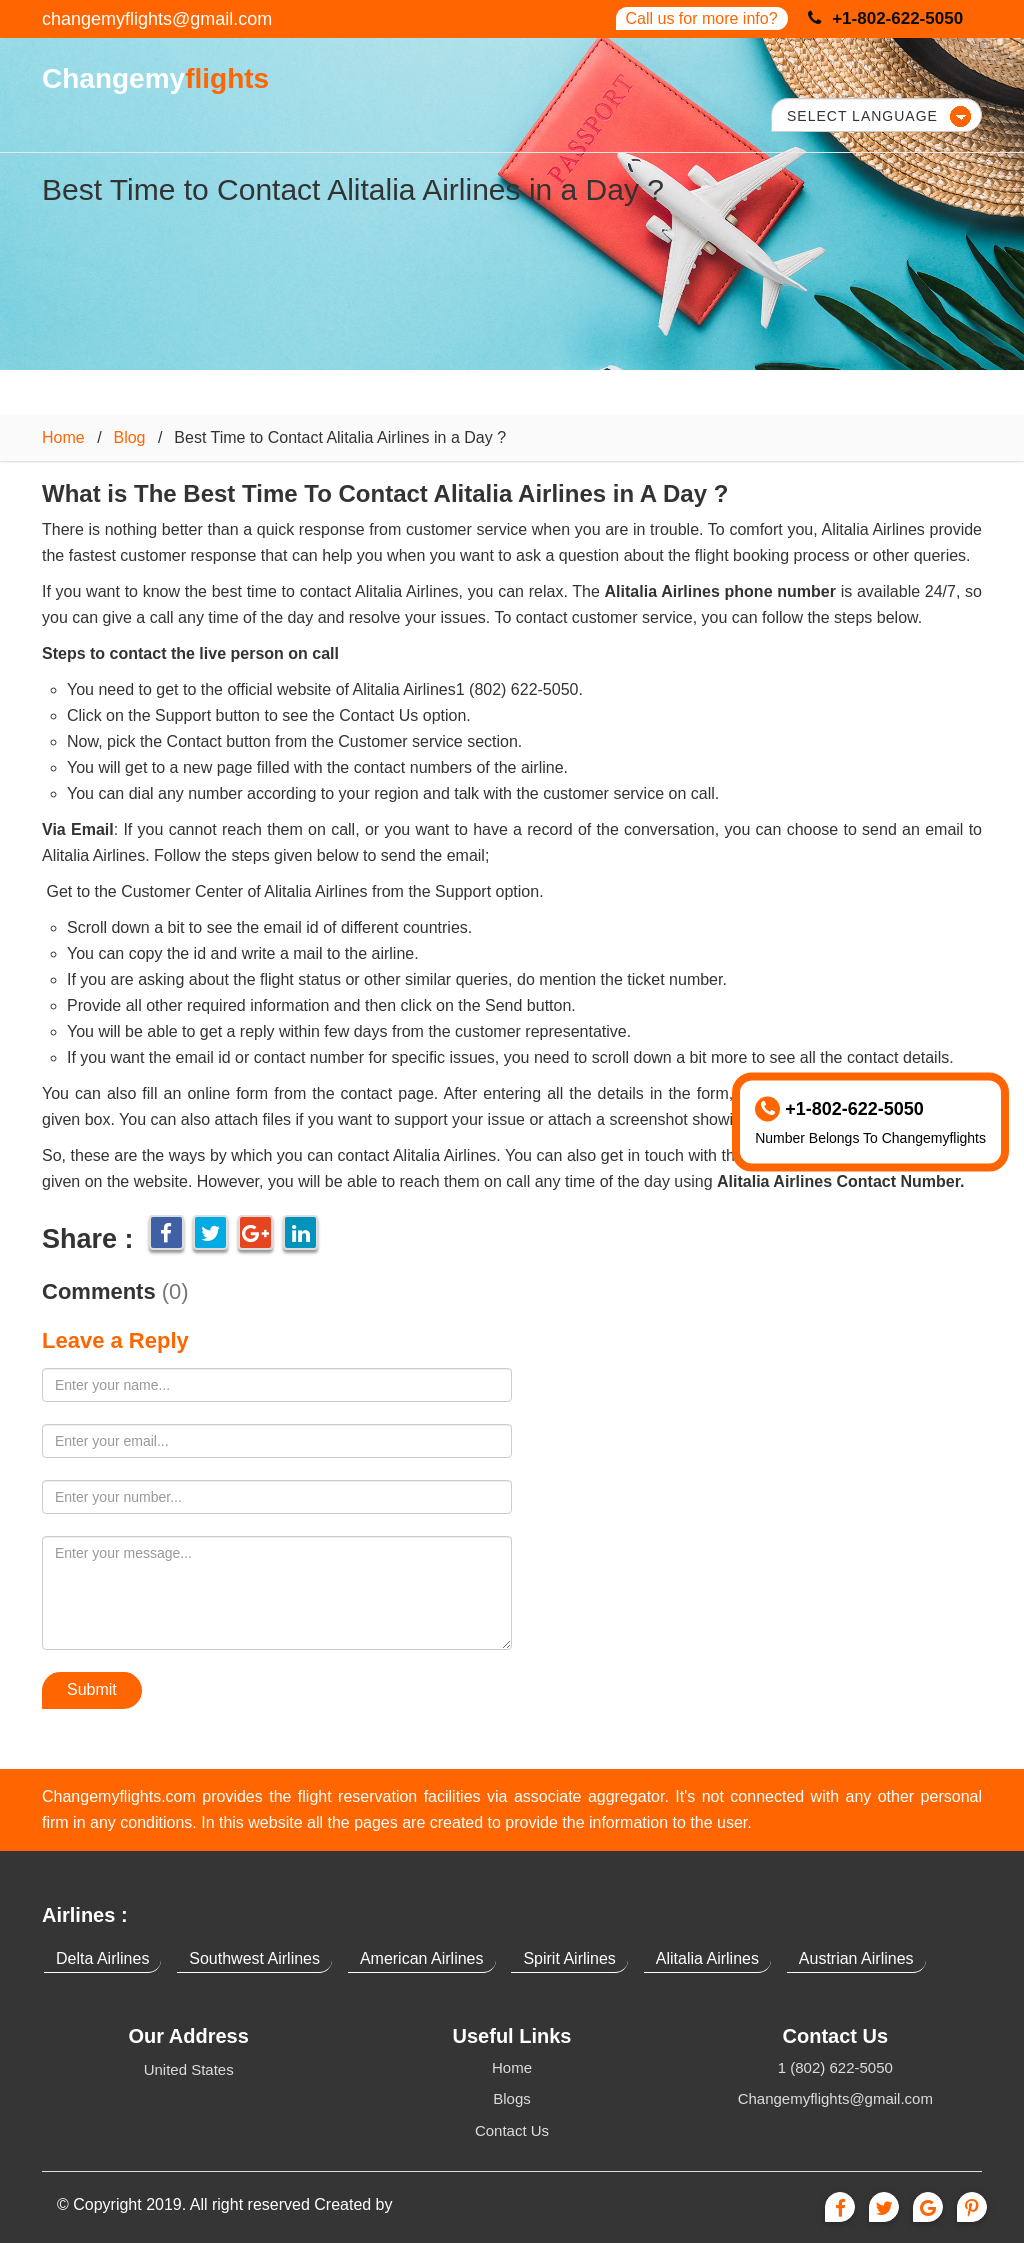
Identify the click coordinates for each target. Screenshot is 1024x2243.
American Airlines (422, 1958)
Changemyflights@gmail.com (835, 2098)
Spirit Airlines (569, 1958)
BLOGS (669, 77)
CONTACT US (805, 77)
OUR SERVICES (517, 77)
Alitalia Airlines (707, 1958)
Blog (129, 437)
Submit (92, 1689)
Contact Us (512, 2130)
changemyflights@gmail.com (157, 19)
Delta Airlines (102, 1958)
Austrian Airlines (856, 1958)
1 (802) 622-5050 (835, 2067)
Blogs (512, 2098)
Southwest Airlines (254, 1958)
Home (63, 437)
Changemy (153, 78)
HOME (377, 77)
